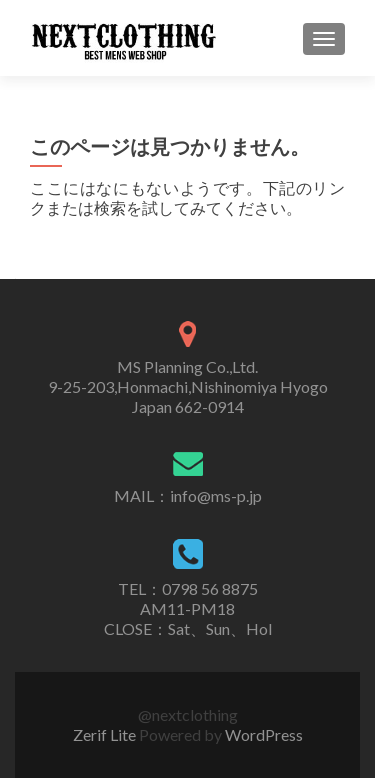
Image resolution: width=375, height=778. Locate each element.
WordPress (264, 734)
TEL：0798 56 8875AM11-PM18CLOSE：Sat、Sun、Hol (188, 608)
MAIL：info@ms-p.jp (188, 495)
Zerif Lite (106, 734)
